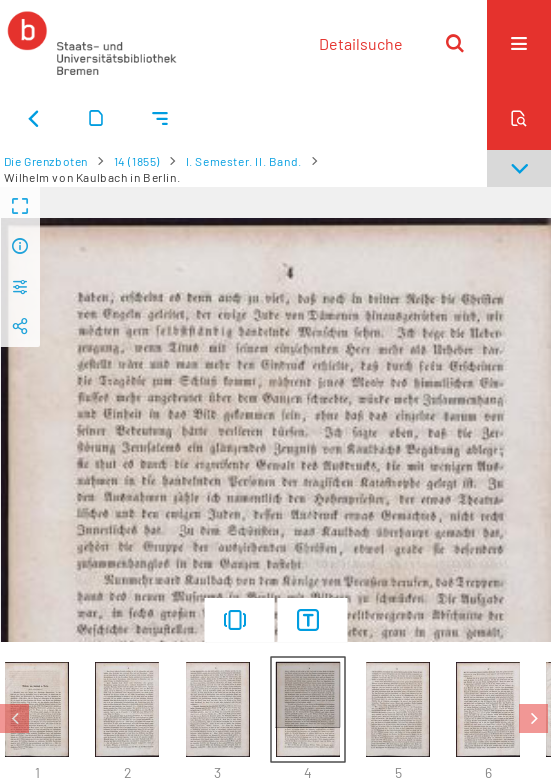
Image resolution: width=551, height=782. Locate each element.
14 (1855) (137, 161)
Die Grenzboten (46, 161)
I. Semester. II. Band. (244, 161)
